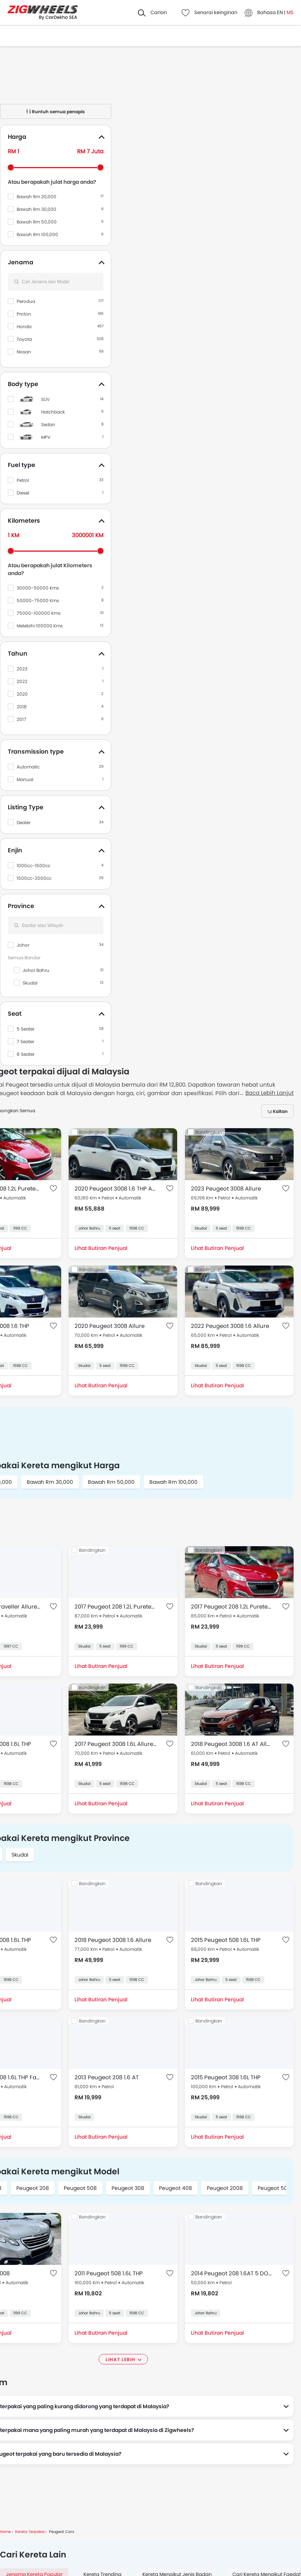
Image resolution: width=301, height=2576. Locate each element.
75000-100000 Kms (38, 613)
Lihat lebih (120, 2359)
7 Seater (25, 1041)
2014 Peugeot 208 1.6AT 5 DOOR (232, 2273)
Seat (15, 1013)
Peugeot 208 (32, 2188)
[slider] (10, 167)
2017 (21, 719)
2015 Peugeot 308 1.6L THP (226, 2077)
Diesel (23, 493)
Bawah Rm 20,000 (36, 196)
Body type (23, 384)
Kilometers (24, 520)
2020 (22, 694)
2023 (22, 669)
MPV (45, 437)
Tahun (17, 653)
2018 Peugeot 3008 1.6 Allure (113, 1940)
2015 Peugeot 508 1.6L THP (226, 1940)
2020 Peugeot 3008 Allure (110, 1326)
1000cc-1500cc (33, 865)
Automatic (28, 767)
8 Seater (25, 1054)
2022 (22, 681)
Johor (23, 945)
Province (21, 906)
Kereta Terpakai (29, 2531)
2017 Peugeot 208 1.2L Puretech (115, 1606)
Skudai (30, 983)
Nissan (24, 352)
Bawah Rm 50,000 (37, 222)
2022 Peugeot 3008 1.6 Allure (230, 1326)
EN (280, 12)
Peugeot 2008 (225, 2188)
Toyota (24, 339)
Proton (24, 314)
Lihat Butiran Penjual (101, 1248)
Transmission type (36, 751)
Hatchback (53, 412)
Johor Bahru (36, 970)
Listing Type (25, 807)
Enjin (15, 850)
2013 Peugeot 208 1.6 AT (107, 2077)
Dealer (23, 822)
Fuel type (21, 465)
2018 (22, 706)
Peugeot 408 (175, 2188)
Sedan (48, 424)
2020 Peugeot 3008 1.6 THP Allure (115, 1188)
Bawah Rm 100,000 (37, 234)
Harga (17, 137)
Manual (25, 779)
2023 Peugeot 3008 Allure (226, 1188)
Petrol (23, 480)
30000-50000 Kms (38, 588)
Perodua (26, 301)
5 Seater (25, 1029)
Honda (24, 326)
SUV (45, 399)
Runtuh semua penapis (55, 111)
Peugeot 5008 (276, 2188)
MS (290, 12)
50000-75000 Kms (38, 600)
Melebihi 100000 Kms (40, 626)
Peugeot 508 (80, 2188)
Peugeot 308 (128, 2188)
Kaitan (280, 1111)
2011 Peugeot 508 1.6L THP (109, 2273)
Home (5, 2531)
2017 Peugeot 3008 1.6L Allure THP (115, 1744)
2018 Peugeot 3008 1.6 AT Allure (232, 1744)
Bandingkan (92, 1132)
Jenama (20, 262)
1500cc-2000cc (34, 878)
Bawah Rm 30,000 (36, 209)
